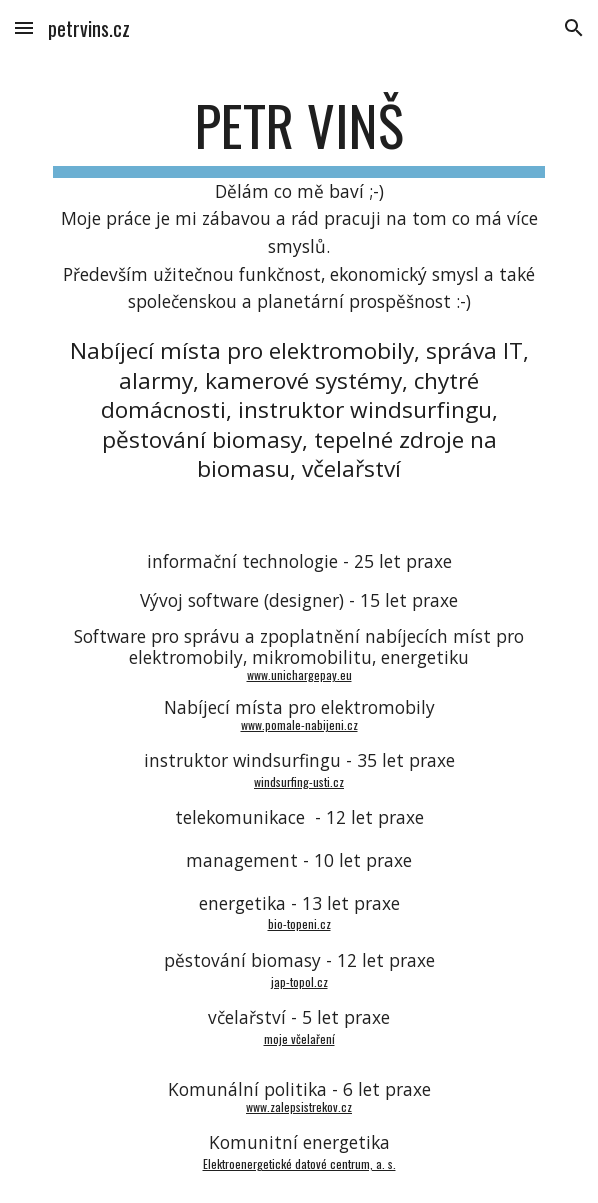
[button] (24, 27)
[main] (298, 288)
